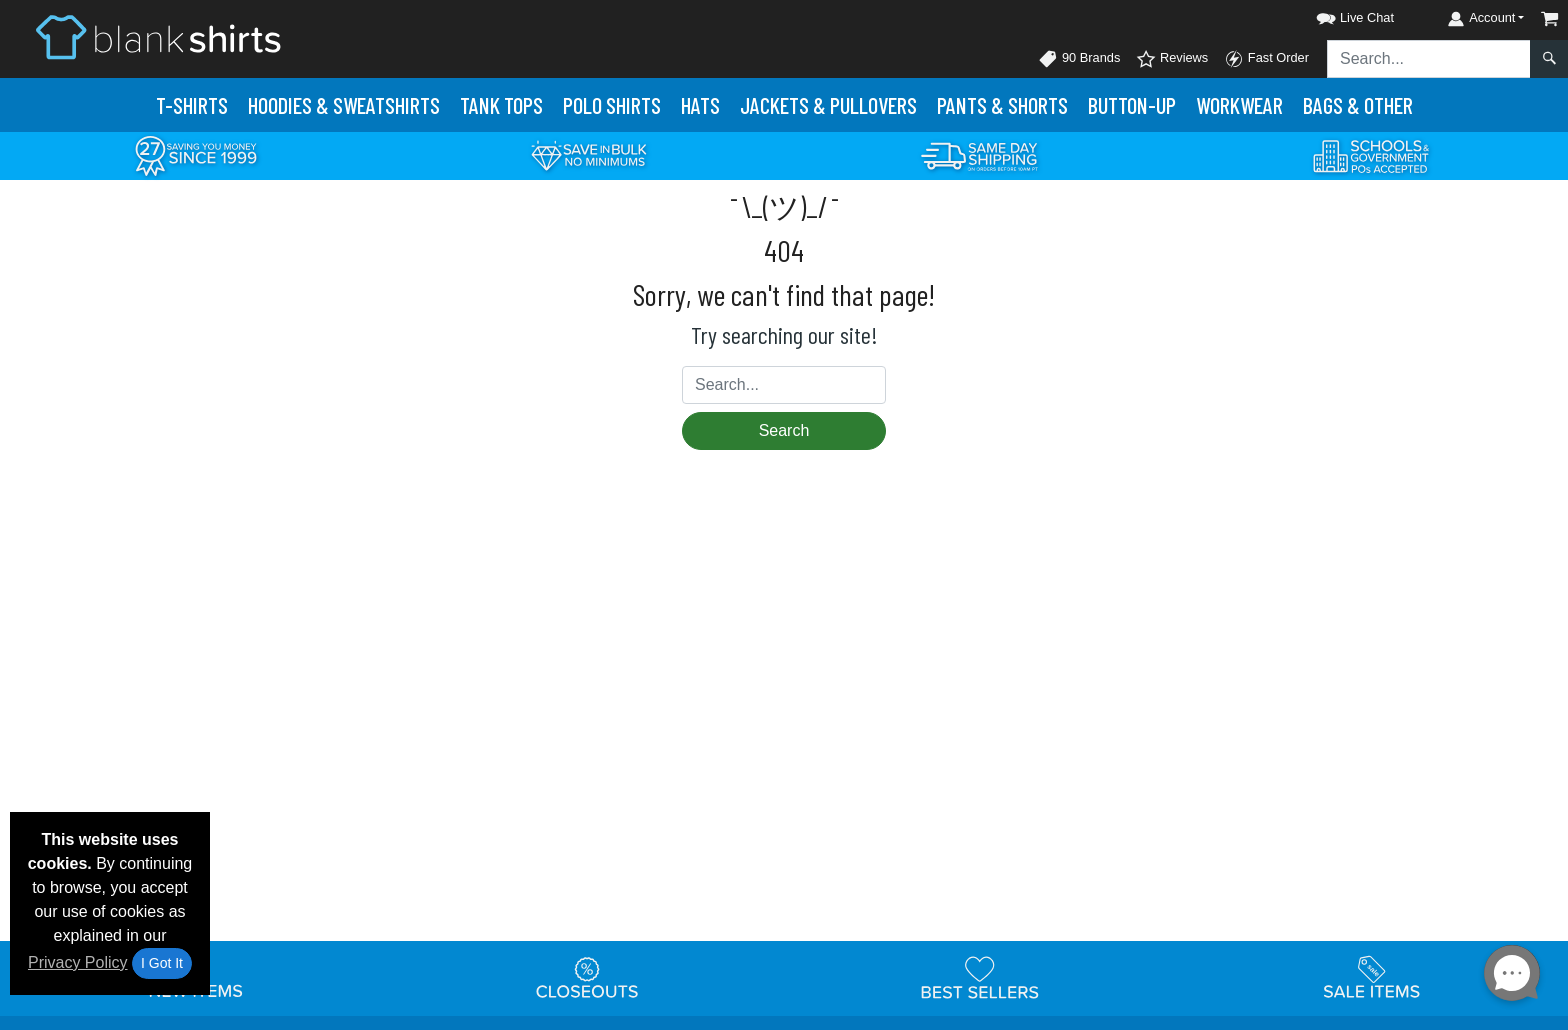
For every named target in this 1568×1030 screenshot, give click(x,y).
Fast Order (1266, 59)
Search (784, 430)
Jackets (828, 105)
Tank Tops (501, 105)
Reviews (1172, 59)
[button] (1337, 14)
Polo (612, 105)
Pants (1002, 105)
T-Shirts (192, 105)
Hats (700, 105)
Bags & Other (1358, 105)
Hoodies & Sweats (344, 105)
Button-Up (1132, 105)
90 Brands (1079, 59)
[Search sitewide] (1429, 59)
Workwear (1239, 105)
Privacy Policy (78, 962)
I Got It (162, 963)
